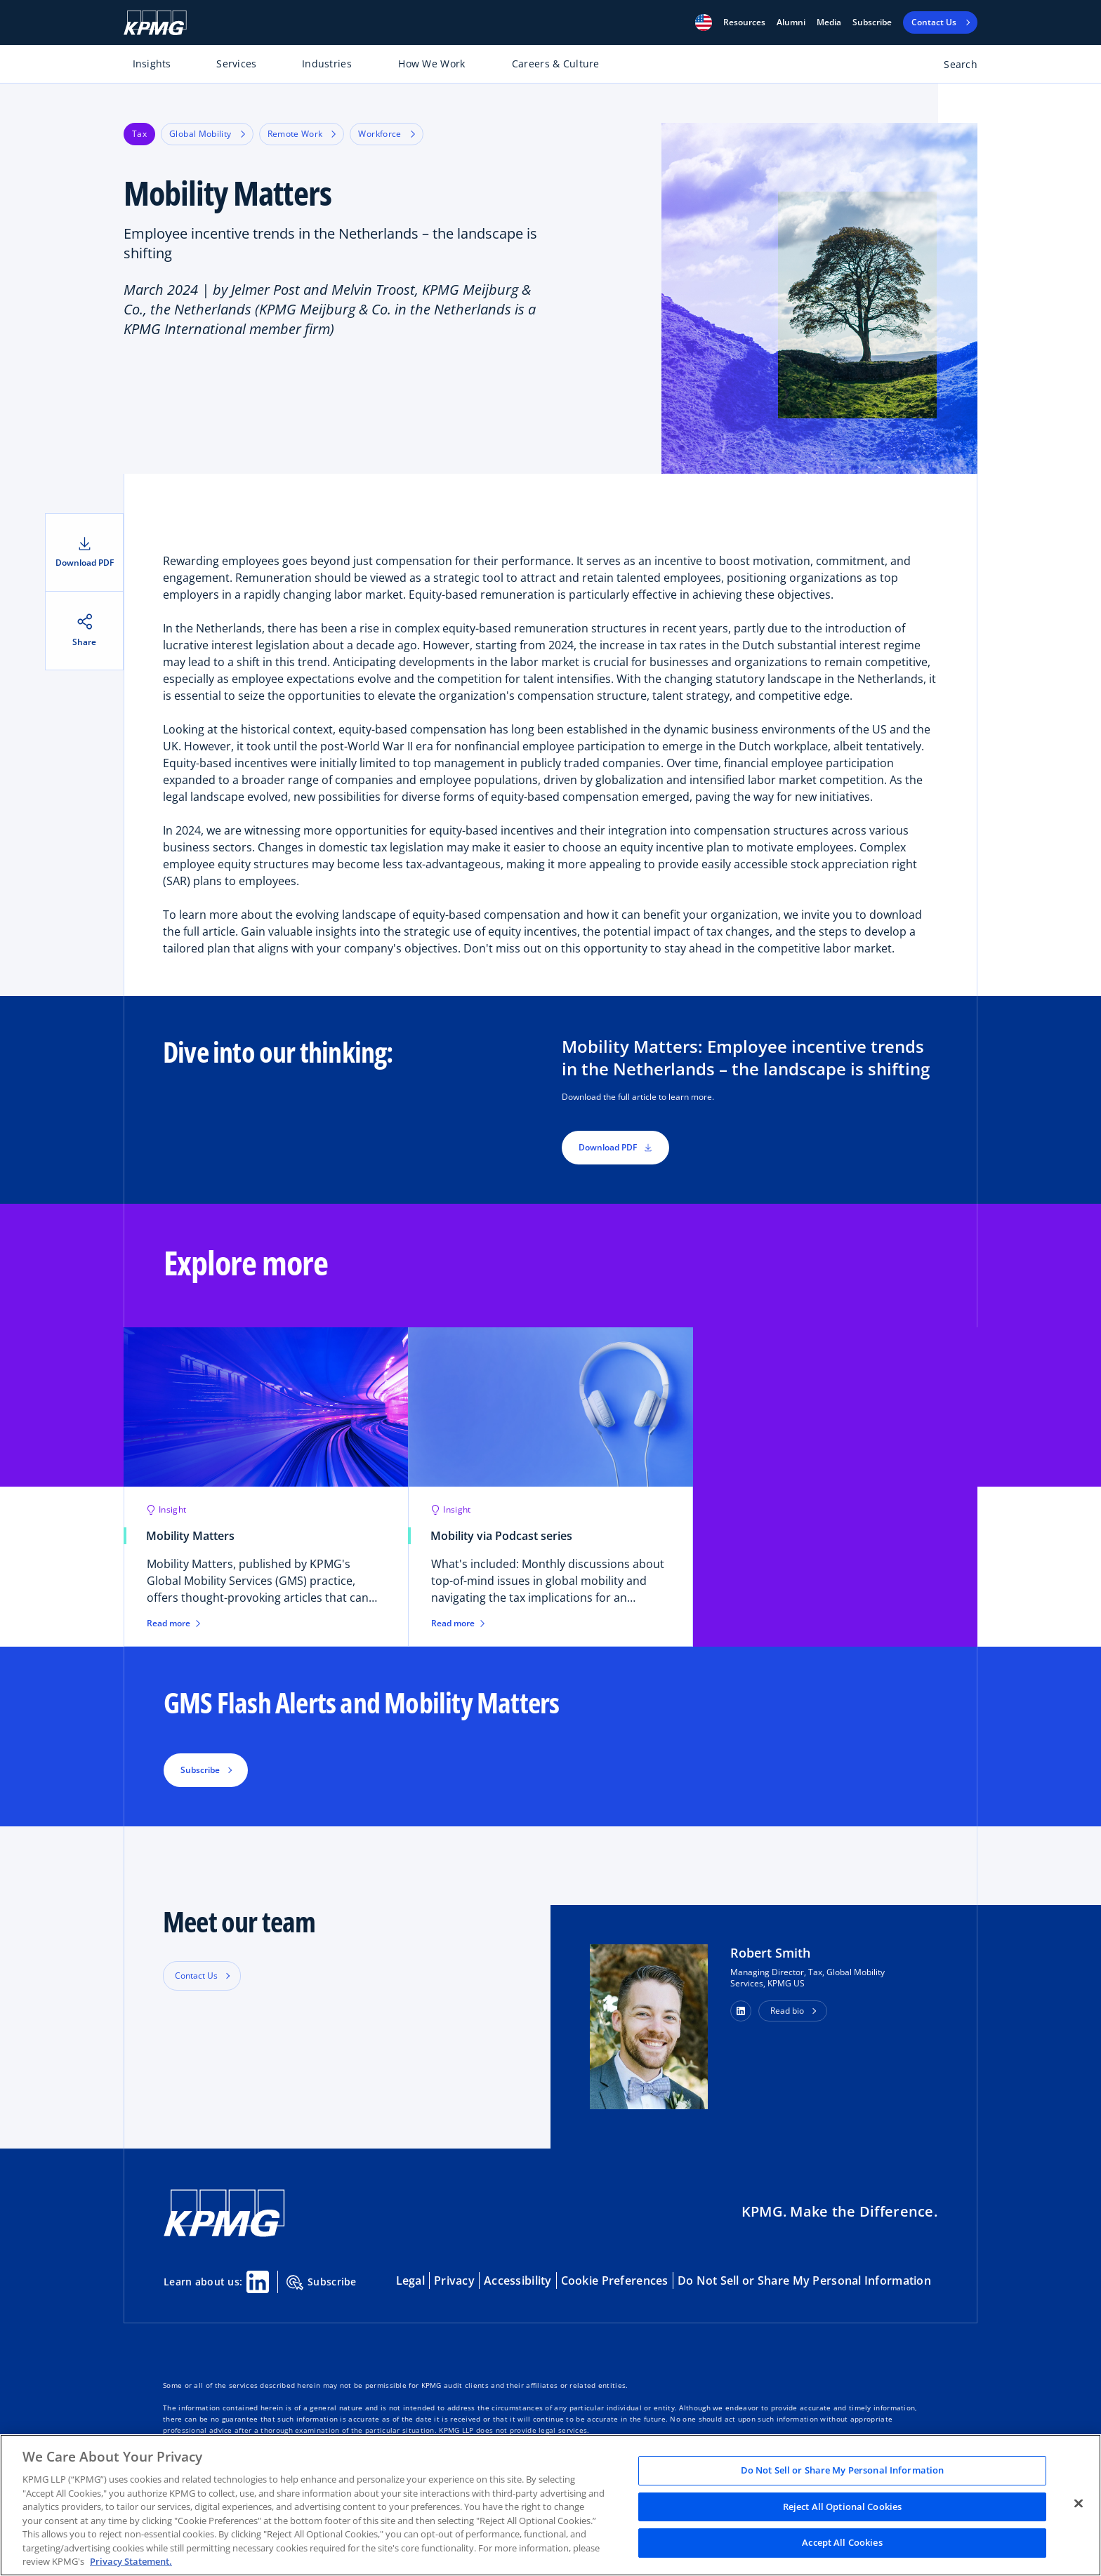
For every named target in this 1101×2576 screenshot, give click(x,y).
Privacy (454, 2280)
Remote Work (302, 134)
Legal (410, 2280)
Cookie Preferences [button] (614, 2280)
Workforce (386, 134)
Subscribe (872, 22)
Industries (327, 63)
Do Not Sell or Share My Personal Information (804, 2280)
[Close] (1078, 2503)
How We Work (431, 63)
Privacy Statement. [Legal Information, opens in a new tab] (131, 2561)
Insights (152, 63)
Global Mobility (206, 134)
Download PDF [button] (615, 1147)
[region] (550, 2505)
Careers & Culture (556, 63)
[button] (703, 22)
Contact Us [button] (196, 1975)
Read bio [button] (787, 2011)
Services (236, 63)
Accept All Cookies (842, 2543)
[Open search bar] (952, 67)
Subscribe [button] (200, 1770)
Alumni (791, 22)
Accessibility (518, 2280)
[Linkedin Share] (257, 2282)
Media (829, 22)
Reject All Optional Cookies (842, 2506)
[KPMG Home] (155, 23)
